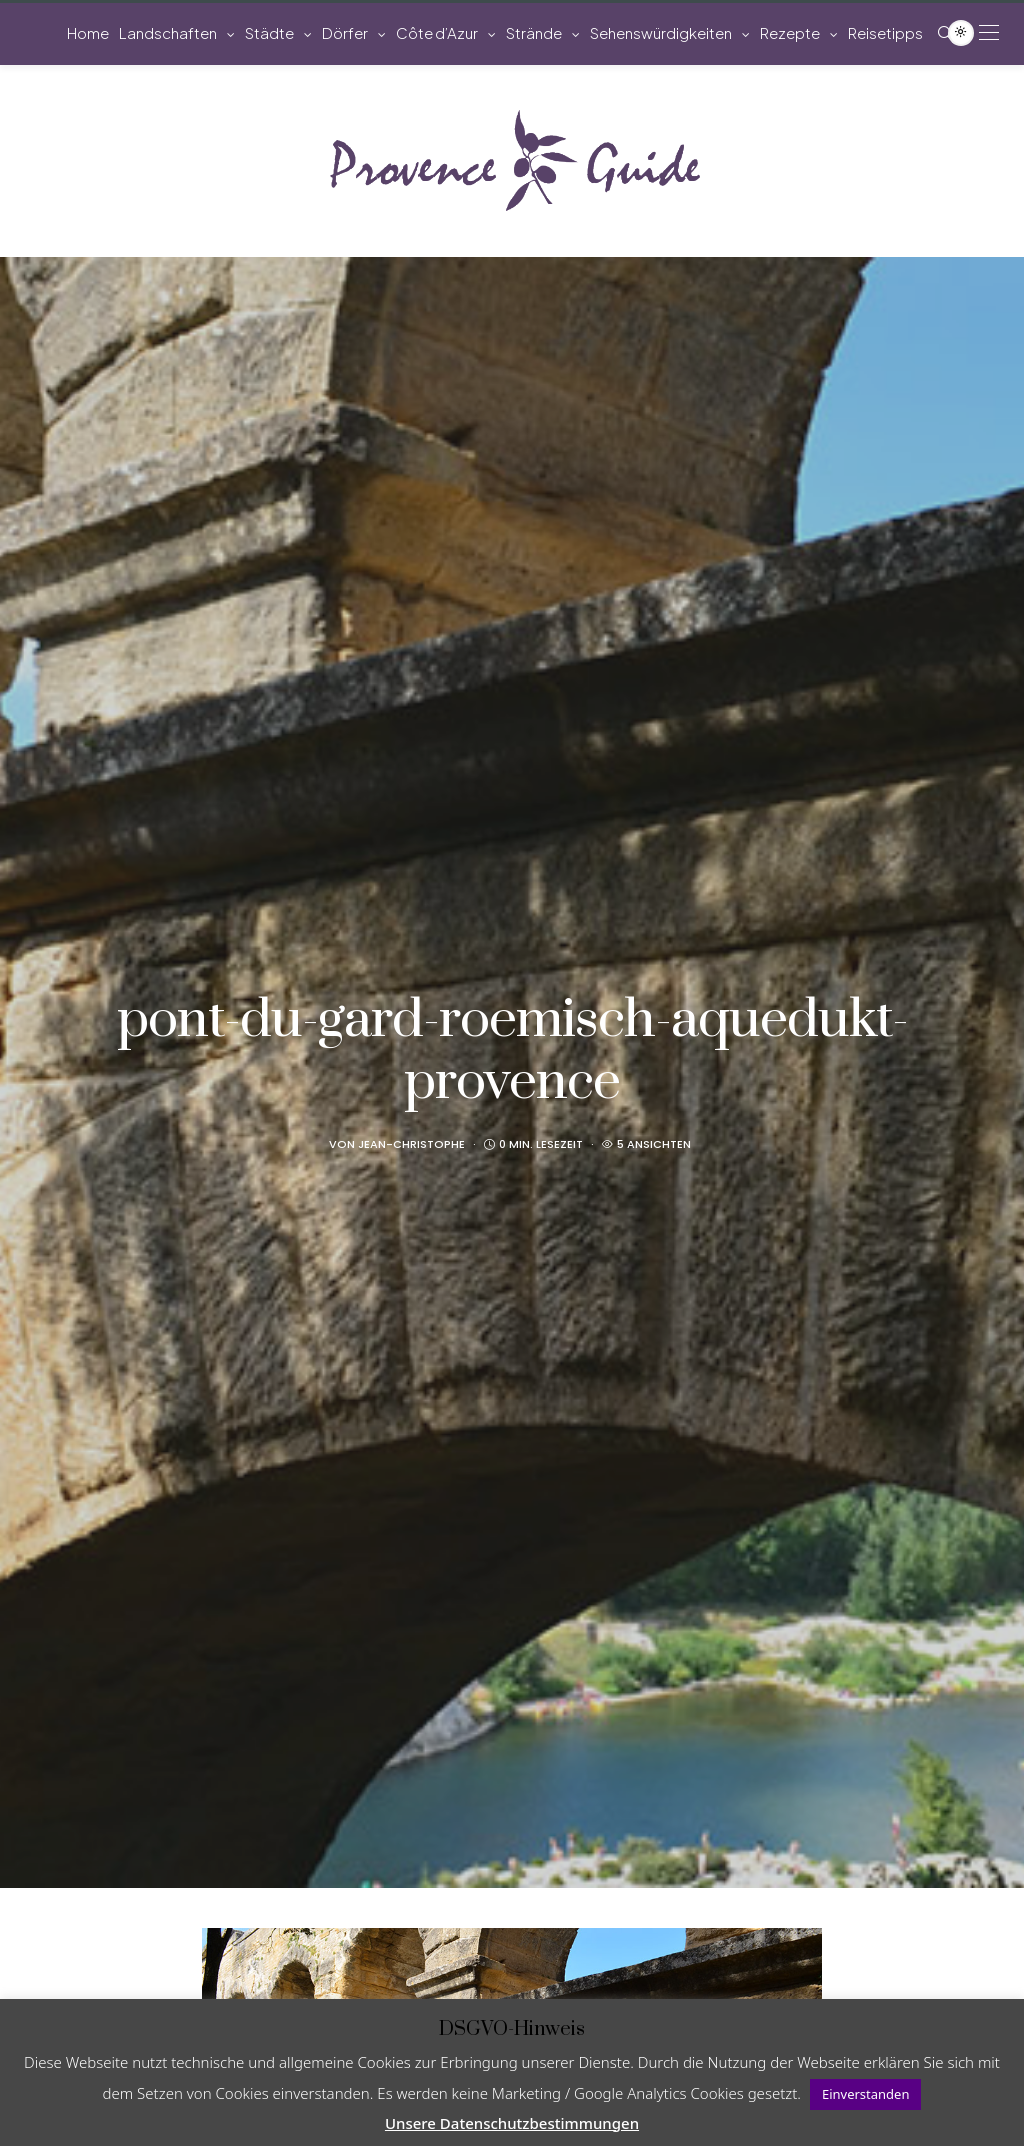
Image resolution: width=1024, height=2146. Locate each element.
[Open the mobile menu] (989, 32)
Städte (269, 32)
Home (88, 32)
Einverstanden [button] (866, 2094)
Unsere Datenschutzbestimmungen (512, 2123)
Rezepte (790, 32)
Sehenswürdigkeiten (661, 32)
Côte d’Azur (437, 32)
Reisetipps (885, 32)
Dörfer (345, 32)
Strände (534, 32)
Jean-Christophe (411, 1144)
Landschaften (168, 32)
